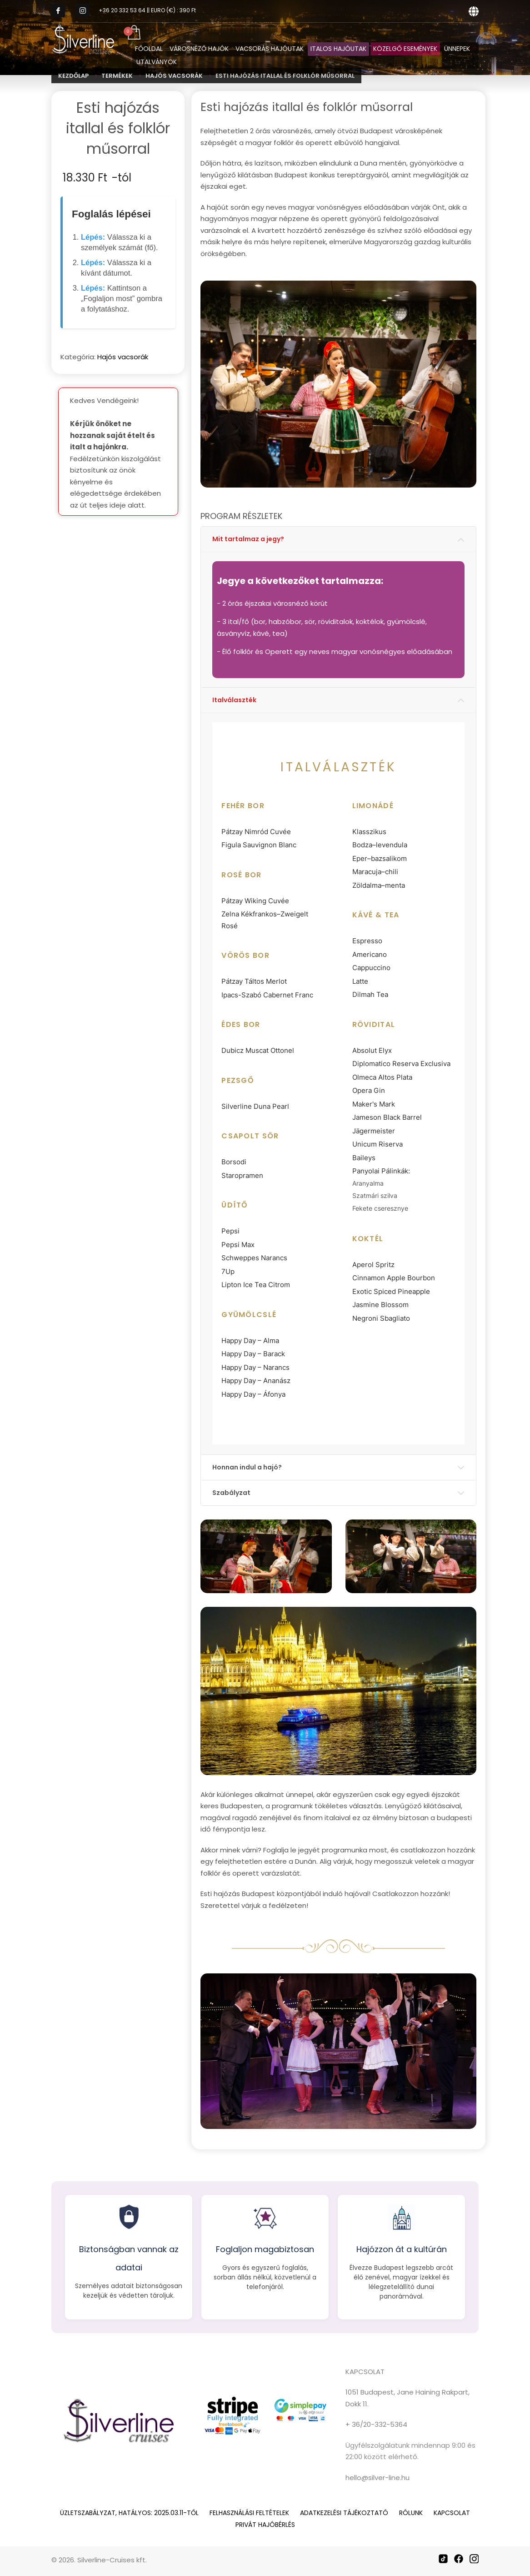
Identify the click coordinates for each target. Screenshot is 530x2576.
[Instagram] (474, 2558)
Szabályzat (231, 1492)
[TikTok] (443, 2558)
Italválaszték (234, 699)
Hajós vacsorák (122, 357)
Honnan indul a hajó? (247, 1467)
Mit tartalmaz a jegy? (248, 538)
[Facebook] (458, 2558)
